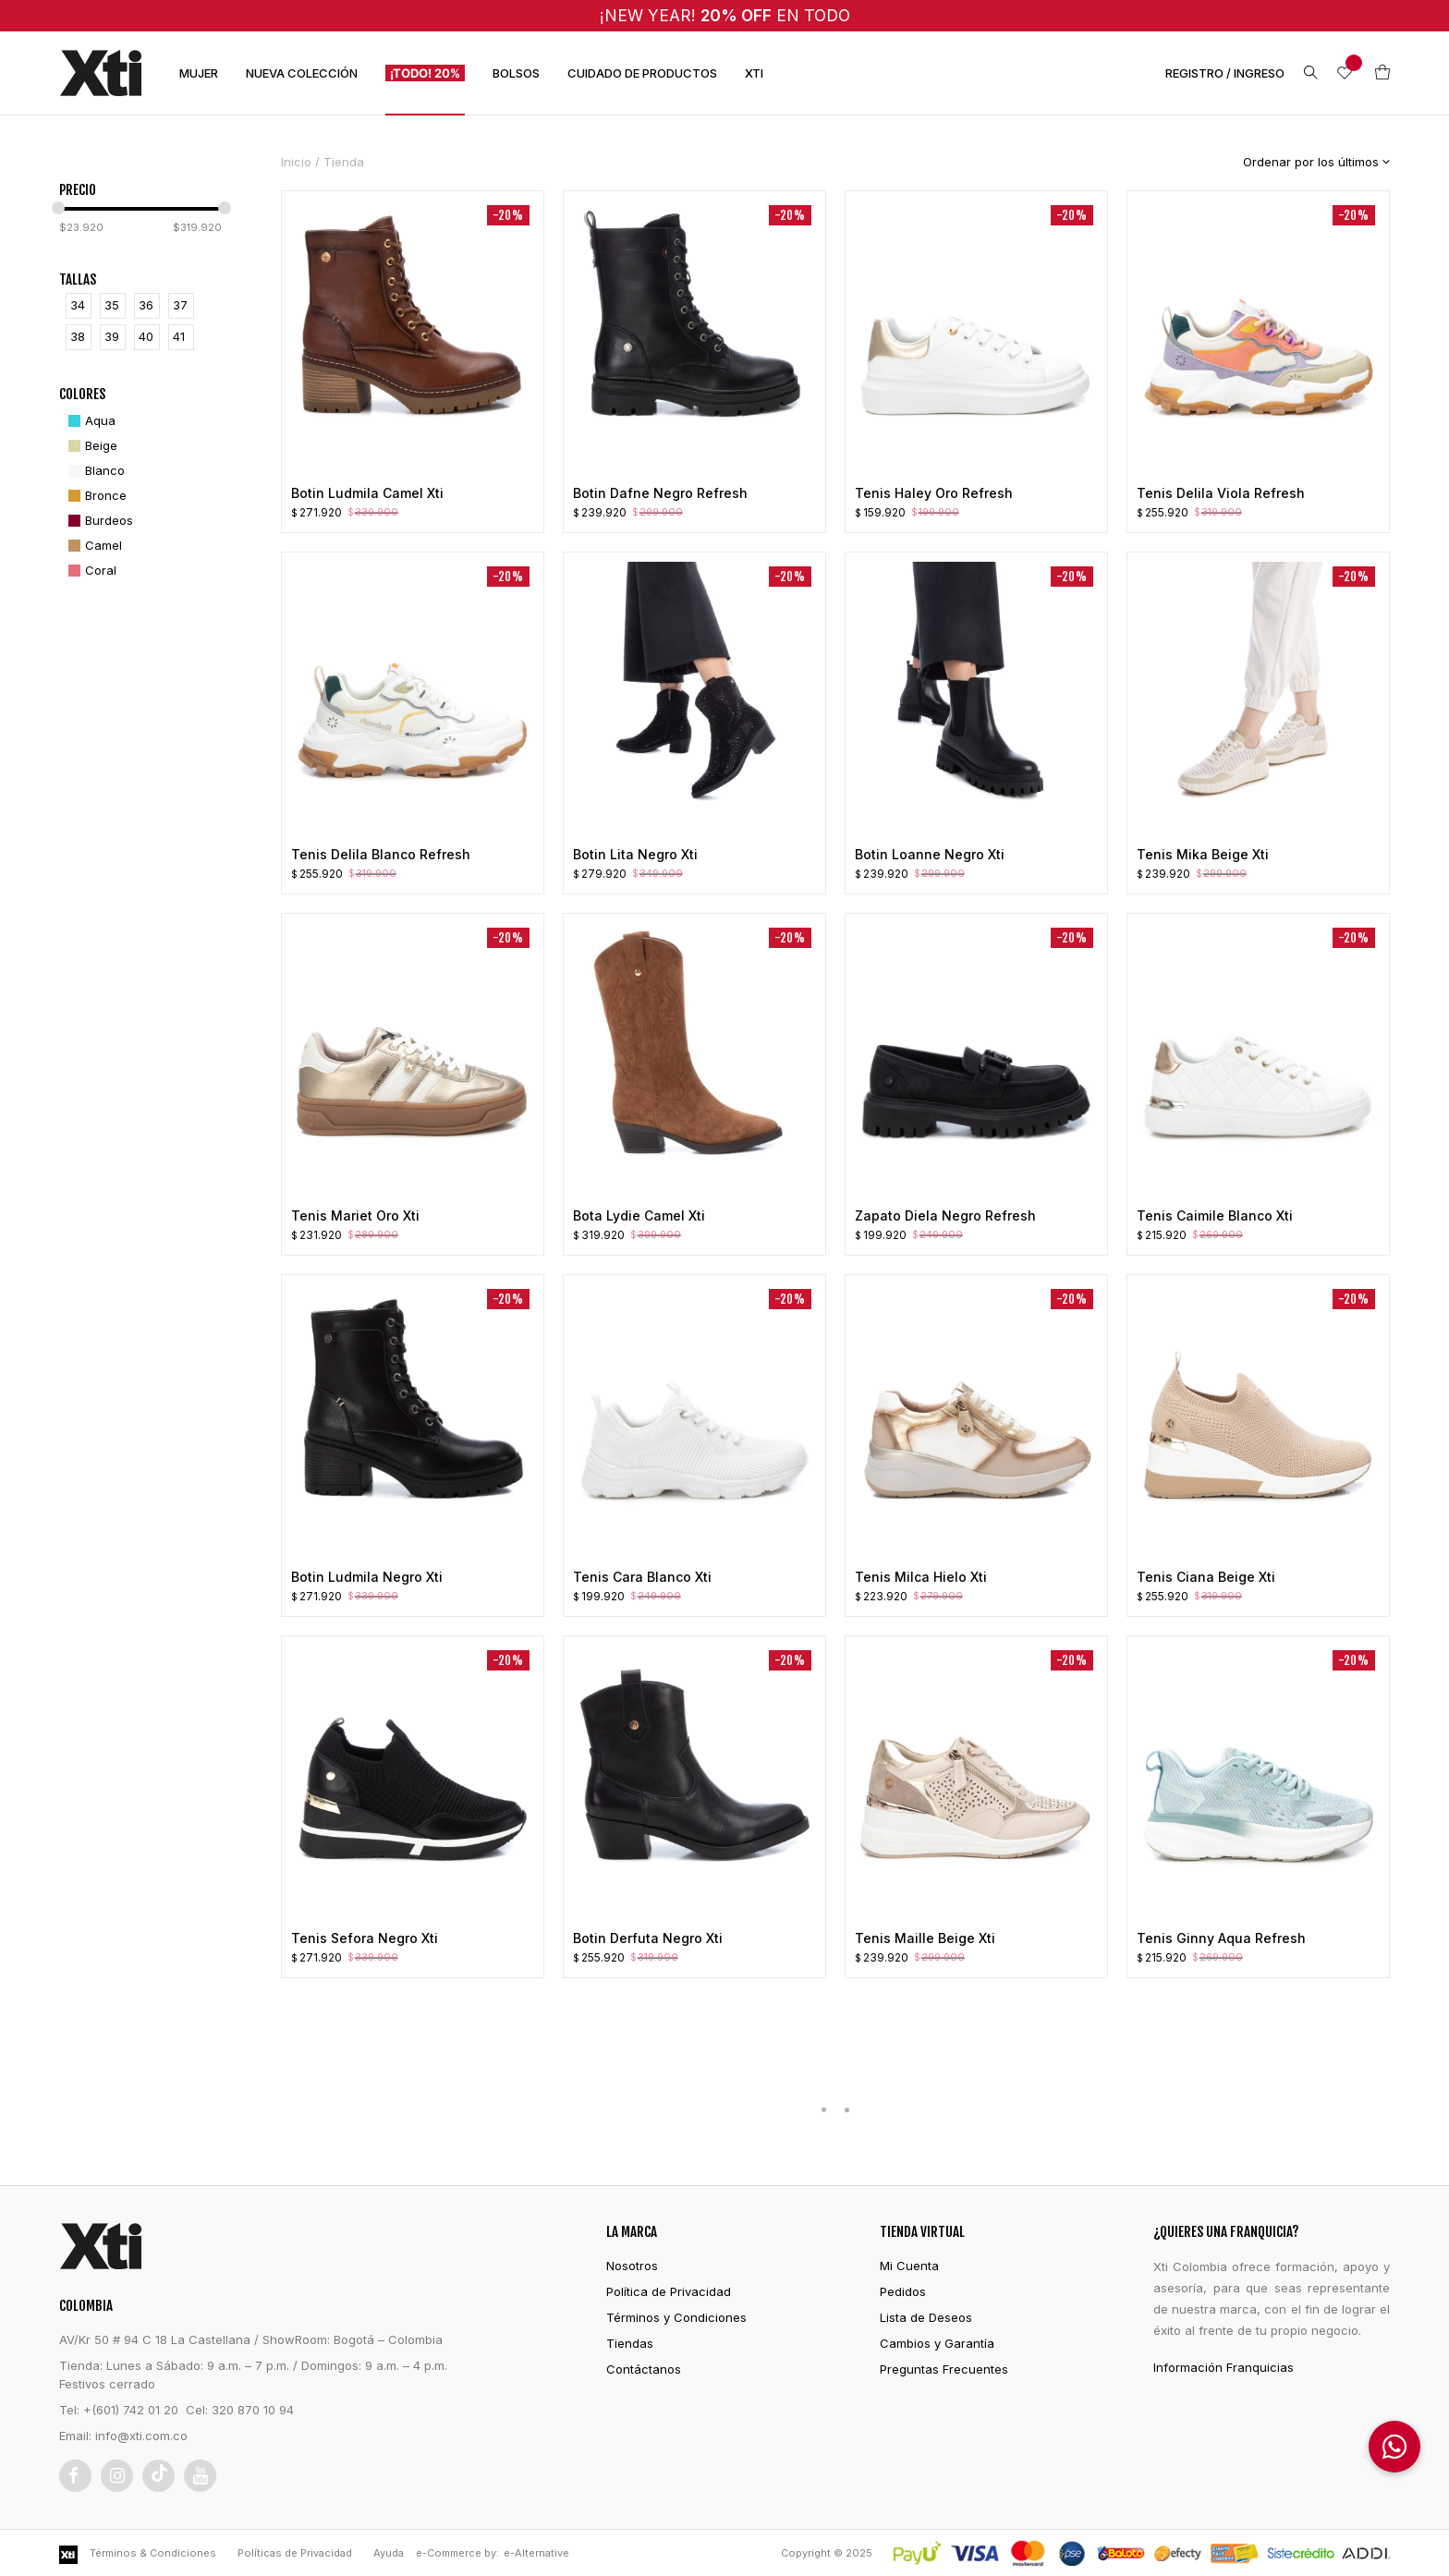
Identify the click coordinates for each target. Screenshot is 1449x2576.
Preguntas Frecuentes (944, 2369)
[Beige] (90, 445)
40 (146, 336)
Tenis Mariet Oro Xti (355, 1215)
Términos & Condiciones (153, 2552)
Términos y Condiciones (676, 2317)
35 (111, 305)
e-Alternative (536, 2552)
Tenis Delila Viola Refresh (1221, 493)
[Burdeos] (98, 520)
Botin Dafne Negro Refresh (660, 493)
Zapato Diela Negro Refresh (945, 1215)
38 (77, 336)
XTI (754, 73)
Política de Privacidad (668, 2291)
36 (146, 305)
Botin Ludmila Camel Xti (367, 493)
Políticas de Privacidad (294, 2552)
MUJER (198, 73)
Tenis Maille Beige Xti (925, 1938)
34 (77, 305)
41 (179, 336)
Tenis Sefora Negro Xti (364, 1938)
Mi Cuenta (909, 2265)
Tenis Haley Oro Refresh (934, 493)
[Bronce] (95, 495)
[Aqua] (90, 420)
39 (111, 336)
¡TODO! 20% (425, 73)
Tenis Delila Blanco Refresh (380, 854)
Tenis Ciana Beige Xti (1206, 1577)
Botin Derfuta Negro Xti (648, 1938)
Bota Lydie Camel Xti (639, 1215)
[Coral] (90, 570)
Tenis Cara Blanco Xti (642, 1577)
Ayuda (388, 2552)
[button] (1394, 2447)
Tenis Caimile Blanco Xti (1215, 1215)
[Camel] (93, 545)
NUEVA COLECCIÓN (302, 73)
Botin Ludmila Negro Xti (367, 1577)
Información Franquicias (1223, 2367)
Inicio (296, 161)
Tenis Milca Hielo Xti (921, 1577)
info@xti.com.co (141, 2435)
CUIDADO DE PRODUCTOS (642, 73)
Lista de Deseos (926, 2317)
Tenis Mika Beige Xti (1203, 854)
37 (180, 305)
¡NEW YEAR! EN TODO (725, 15)
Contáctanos (643, 2369)
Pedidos (903, 2291)
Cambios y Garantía (937, 2343)
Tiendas (629, 2343)
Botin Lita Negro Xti (635, 854)
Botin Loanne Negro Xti (930, 854)
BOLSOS (516, 73)
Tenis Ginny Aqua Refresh (1221, 1938)
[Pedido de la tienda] (1302, 162)
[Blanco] (94, 470)
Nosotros (632, 2265)
